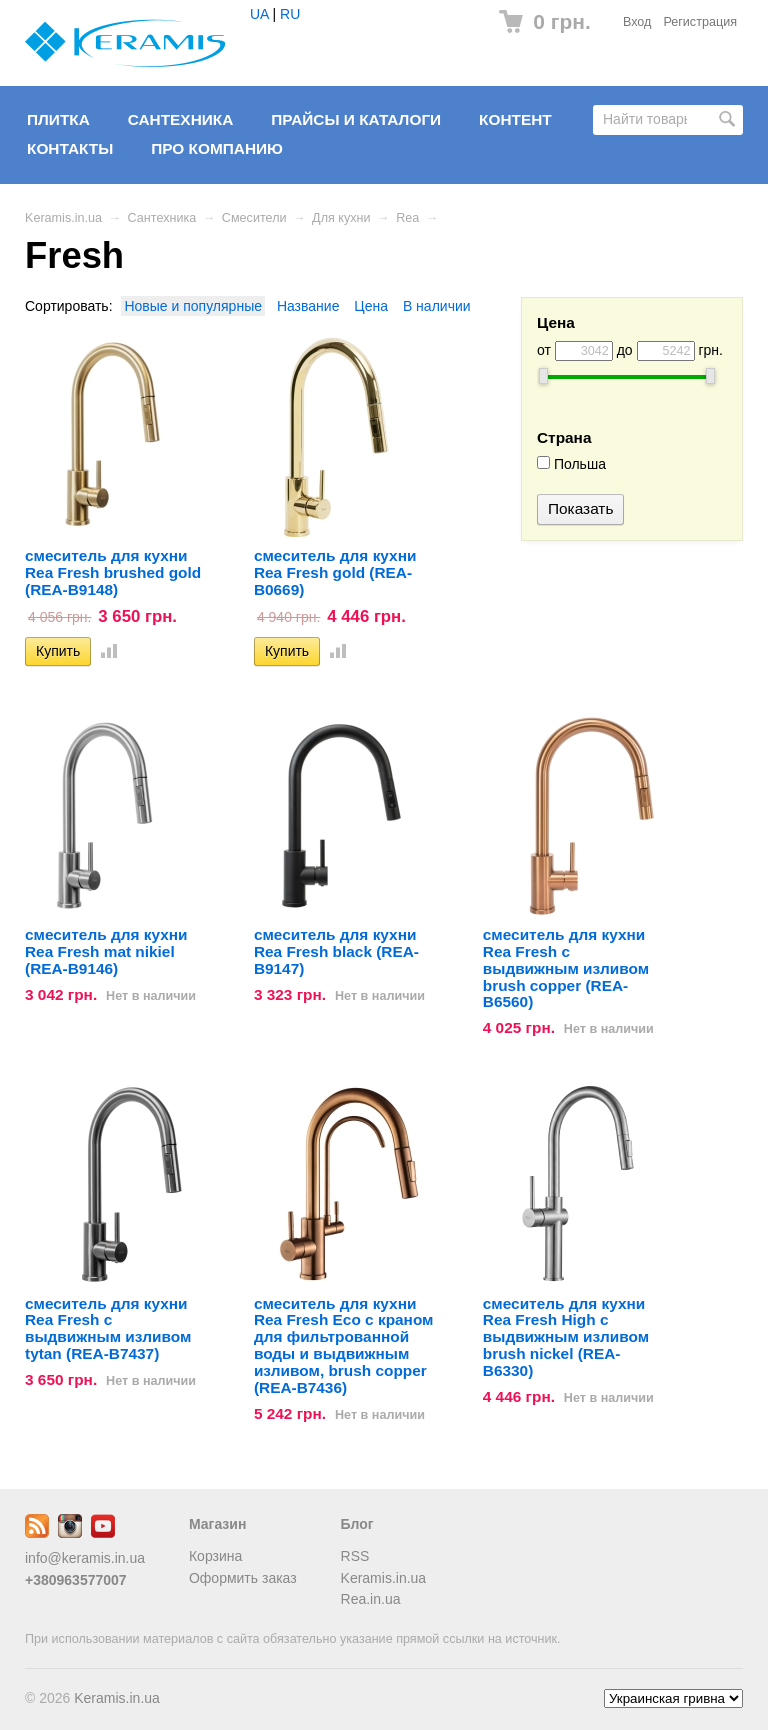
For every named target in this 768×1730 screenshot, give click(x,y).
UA (259, 14)
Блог (357, 1524)
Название (308, 306)
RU (290, 14)
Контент (515, 119)
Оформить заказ (243, 1578)
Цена (371, 306)
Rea (407, 218)
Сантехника (181, 119)
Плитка (58, 119)
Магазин (217, 1524)
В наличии (437, 306)
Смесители (254, 218)
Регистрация (700, 22)
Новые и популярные (193, 306)
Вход (637, 22)
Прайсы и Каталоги (356, 119)
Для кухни (341, 218)
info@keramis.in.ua (85, 1558)
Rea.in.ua (371, 1599)
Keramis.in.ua (63, 218)
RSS (355, 1556)
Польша (571, 464)
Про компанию (217, 148)
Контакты (70, 148)
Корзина (215, 1556)
